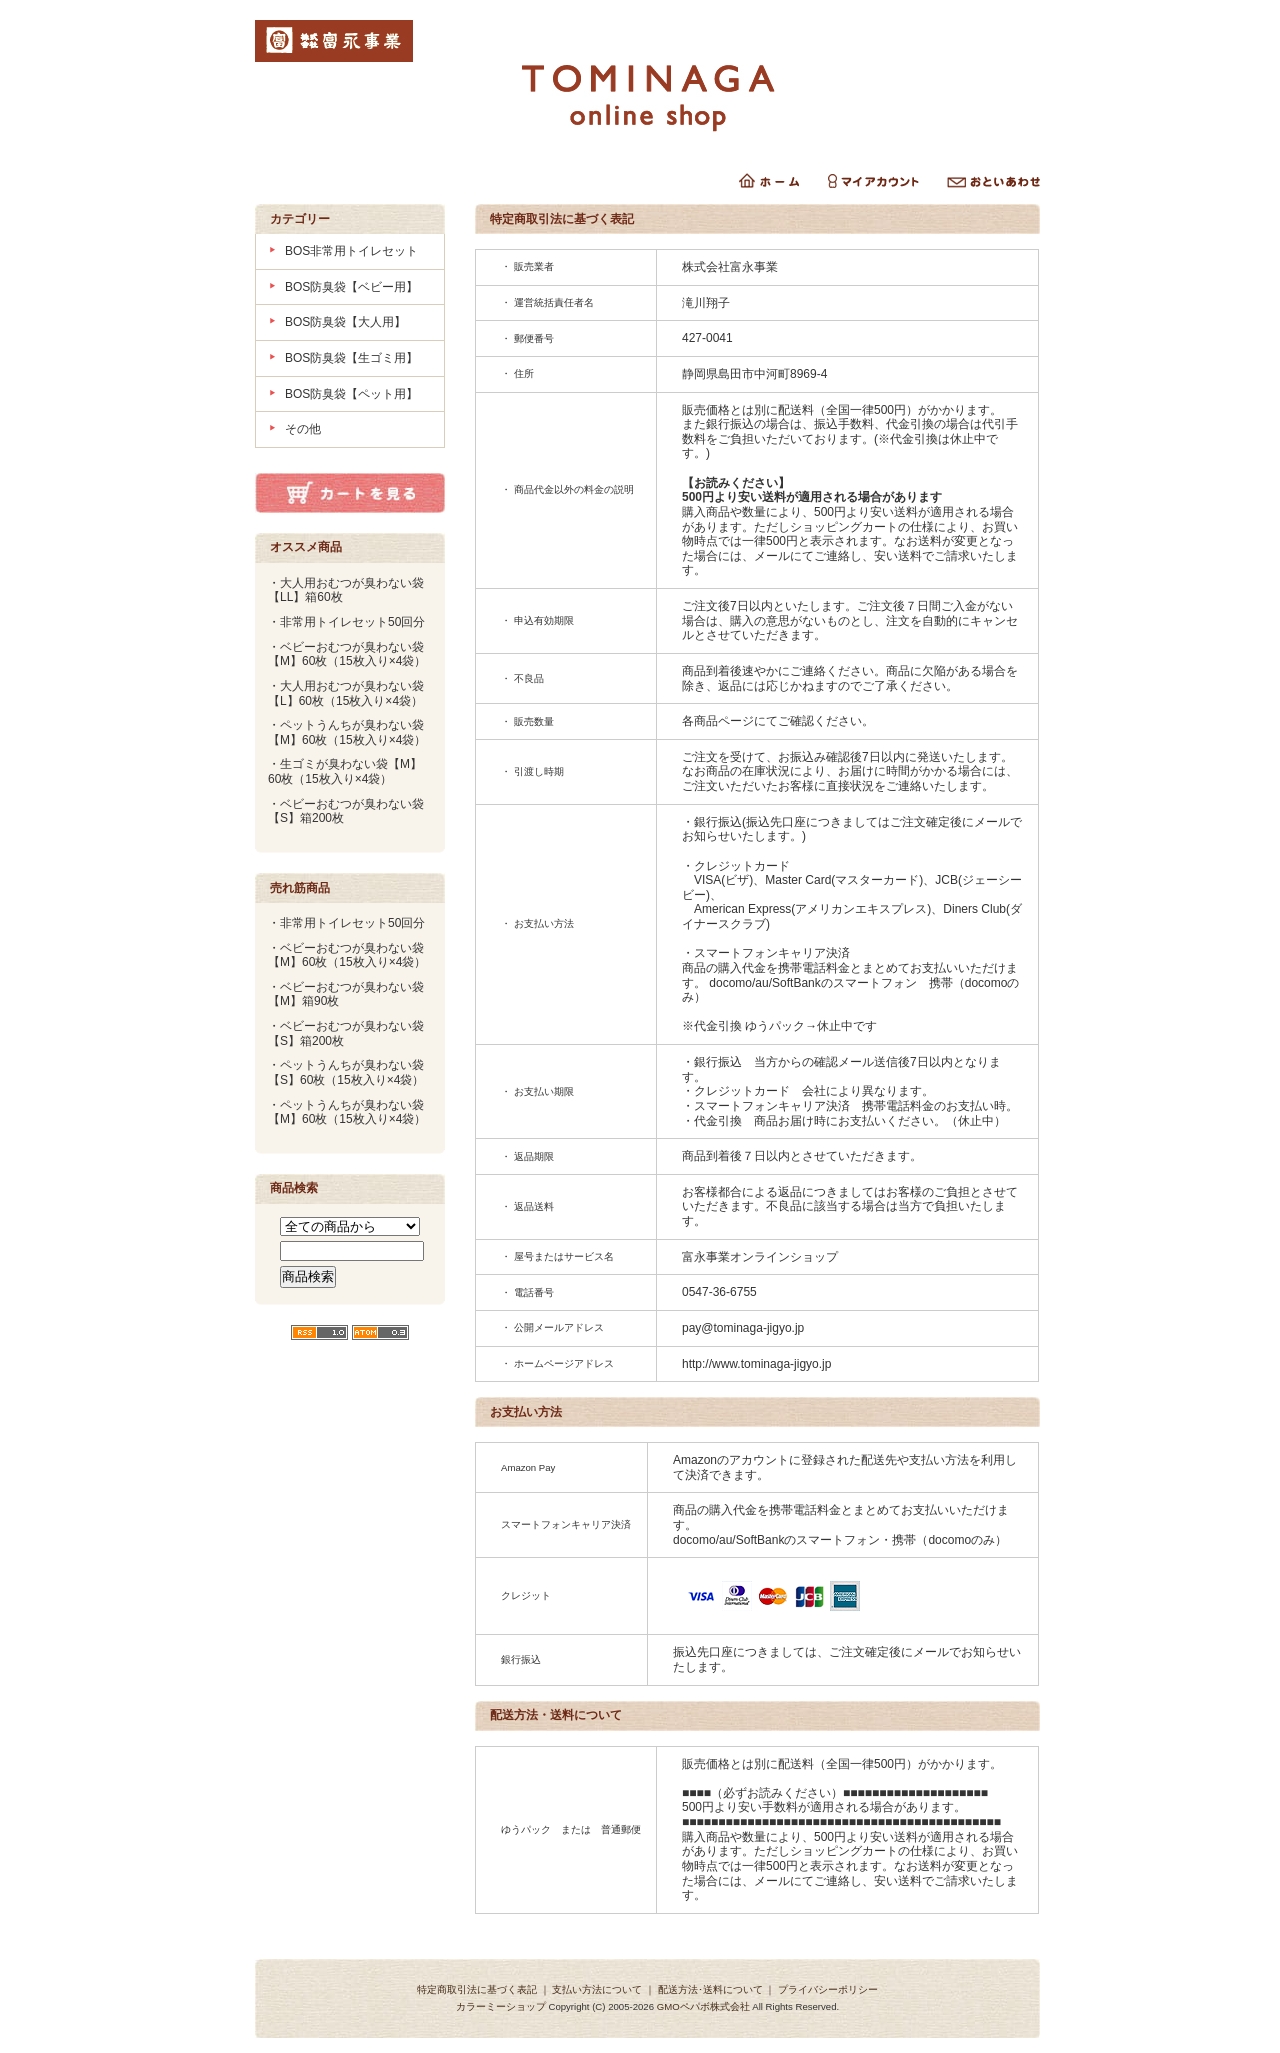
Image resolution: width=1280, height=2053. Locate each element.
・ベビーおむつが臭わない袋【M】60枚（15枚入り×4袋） (347, 654)
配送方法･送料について (710, 1989)
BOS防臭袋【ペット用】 (351, 394)
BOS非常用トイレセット (351, 251)
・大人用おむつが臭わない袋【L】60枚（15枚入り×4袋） (346, 693)
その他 (303, 429)
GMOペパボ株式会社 (703, 2006)
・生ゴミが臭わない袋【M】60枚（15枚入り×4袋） (345, 771)
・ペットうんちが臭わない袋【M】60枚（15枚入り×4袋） (347, 732)
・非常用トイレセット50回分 (346, 622)
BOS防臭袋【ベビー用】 (351, 287)
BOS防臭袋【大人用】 (345, 322)
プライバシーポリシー (828, 1989)
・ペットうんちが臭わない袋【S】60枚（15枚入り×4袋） (346, 1072)
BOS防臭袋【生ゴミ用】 (351, 358)
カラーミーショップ (501, 2006)
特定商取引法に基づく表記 (477, 1989)
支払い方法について (597, 1989)
